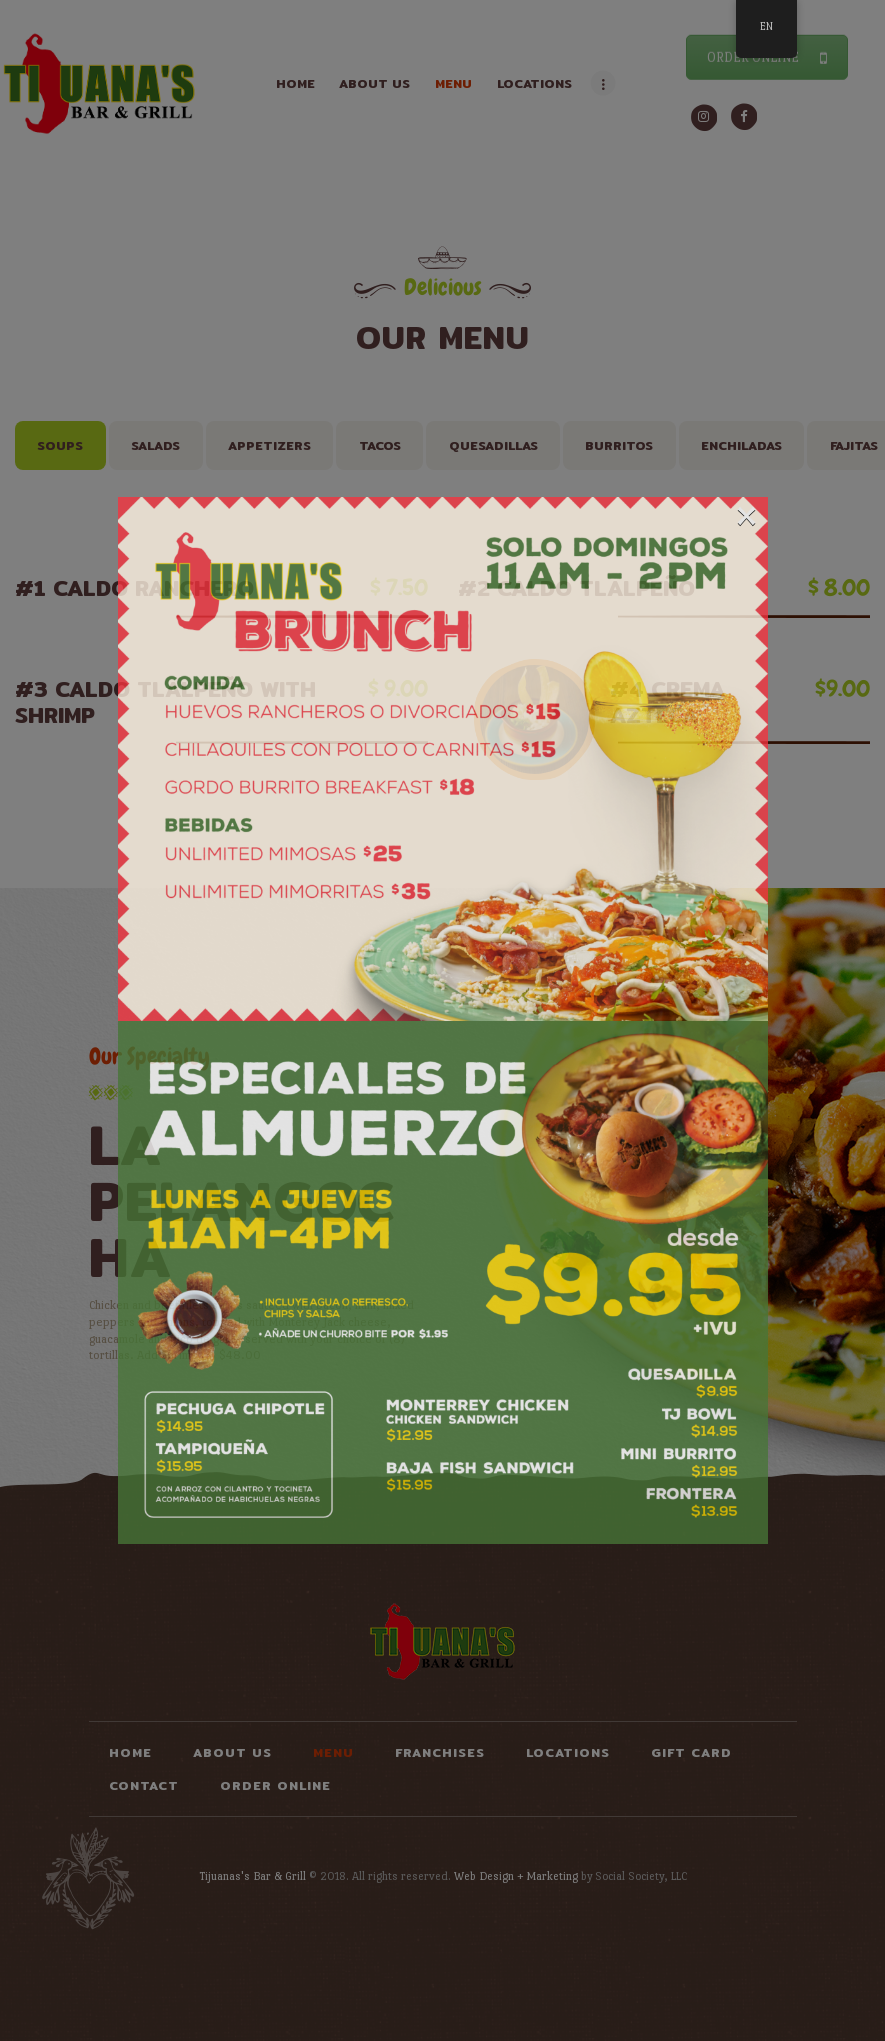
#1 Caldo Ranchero (177, 588)
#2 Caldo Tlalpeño (620, 588)
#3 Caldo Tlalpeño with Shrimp (177, 702)
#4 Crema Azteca (696, 702)
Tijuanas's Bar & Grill (252, 1876)
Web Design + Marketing (516, 1876)
